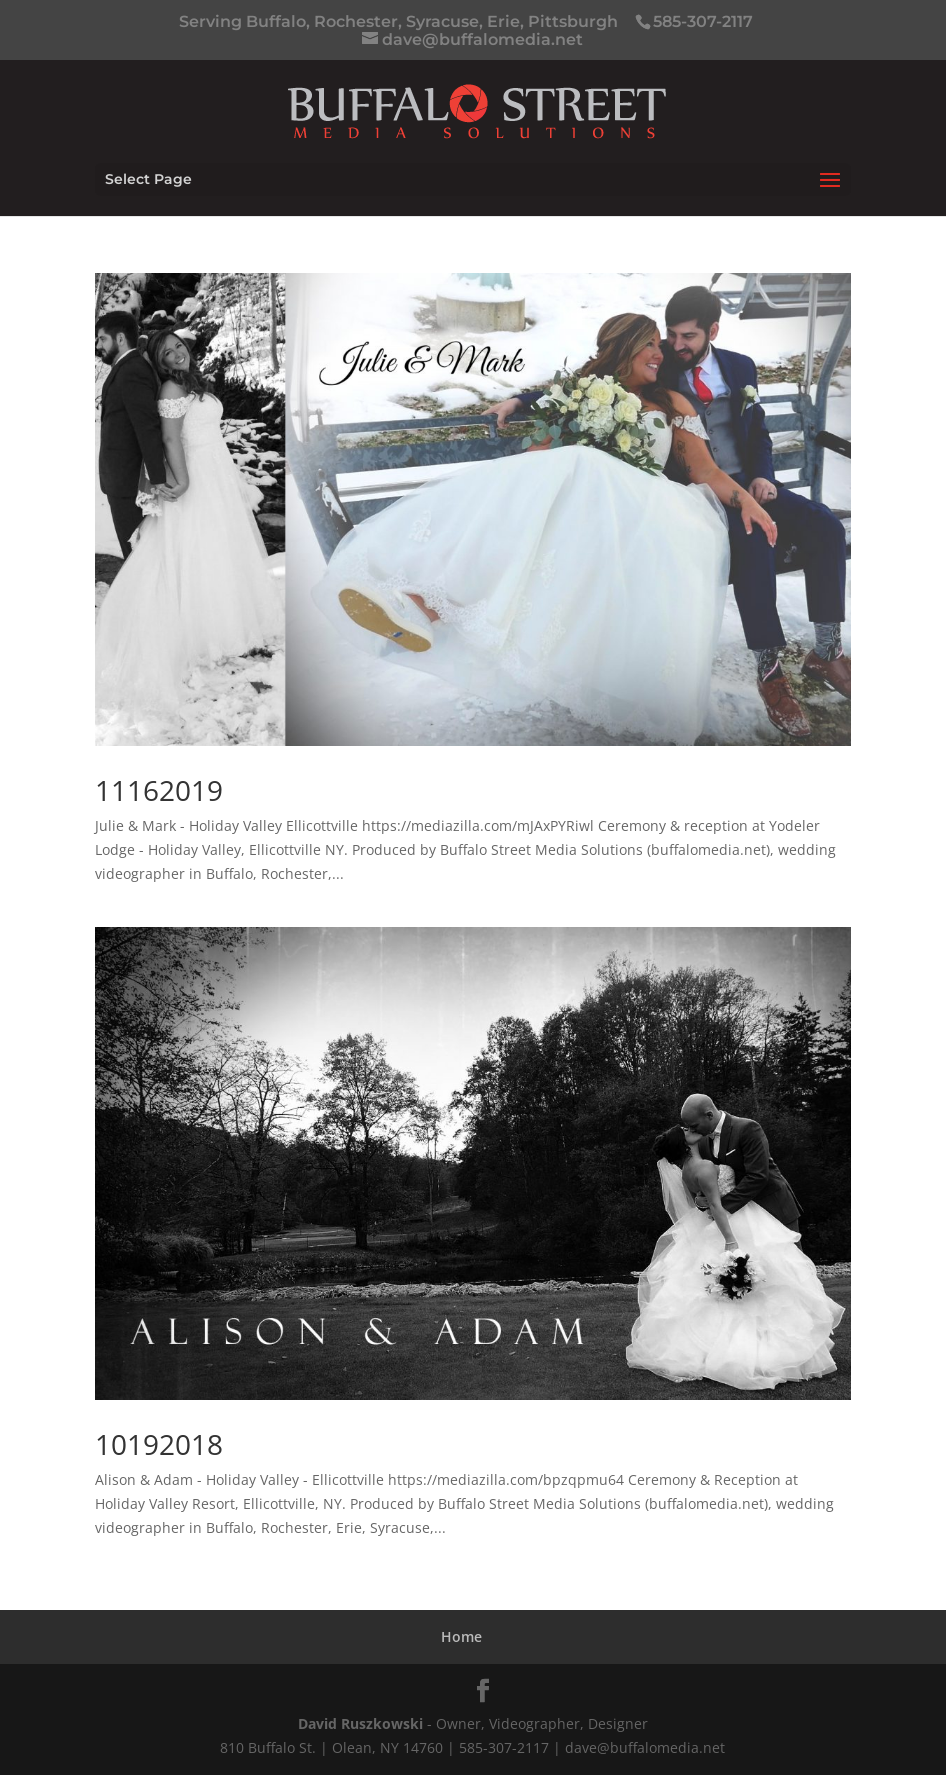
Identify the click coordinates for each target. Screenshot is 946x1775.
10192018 (159, 1444)
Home (461, 1636)
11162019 (159, 790)
